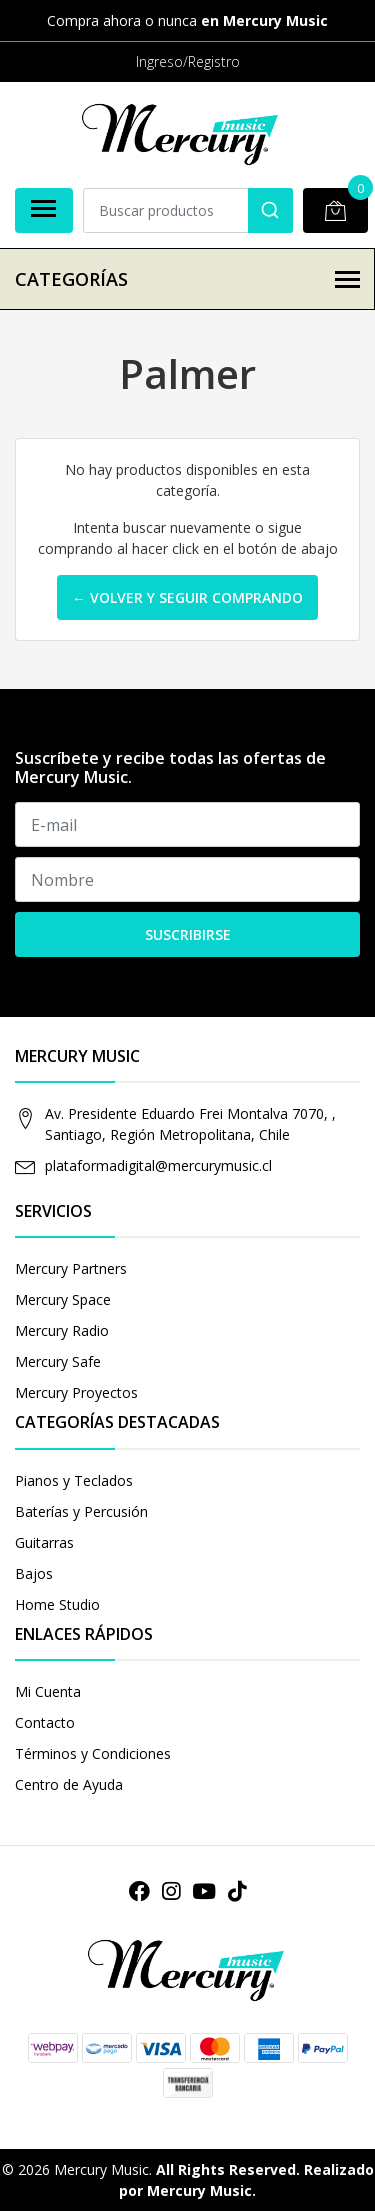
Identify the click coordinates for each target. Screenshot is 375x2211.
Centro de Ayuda (69, 1784)
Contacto (45, 1722)
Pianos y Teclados (74, 1480)
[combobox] (188, 210)
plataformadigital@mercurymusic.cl (158, 1165)
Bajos (34, 1573)
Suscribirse (188, 934)
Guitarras (44, 1542)
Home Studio (57, 1604)
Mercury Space (63, 1299)
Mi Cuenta (48, 1691)
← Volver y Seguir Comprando (187, 597)
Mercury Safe (58, 1361)
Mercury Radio (62, 1330)
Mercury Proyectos (76, 1392)
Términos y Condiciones (93, 1753)
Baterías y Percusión (81, 1511)
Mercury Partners (71, 1268)
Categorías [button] (187, 279)
